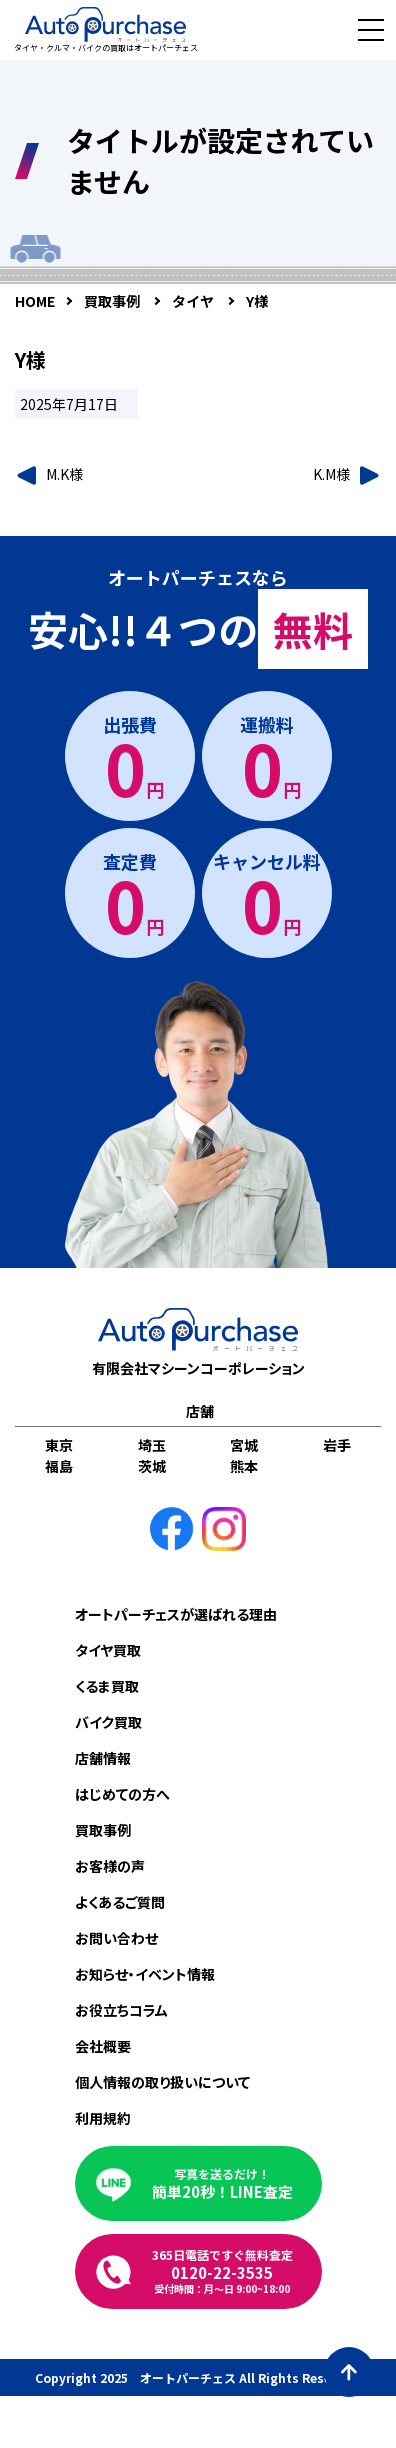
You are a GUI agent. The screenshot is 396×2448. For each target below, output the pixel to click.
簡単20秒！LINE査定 (222, 2183)
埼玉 (152, 1445)
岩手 (337, 1445)
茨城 (152, 1466)
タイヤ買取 (108, 1650)
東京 (59, 1445)
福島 (59, 1466)
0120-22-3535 (222, 2271)
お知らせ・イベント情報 (145, 1974)
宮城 (244, 1445)
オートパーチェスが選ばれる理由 (176, 1614)
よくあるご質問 (120, 1902)
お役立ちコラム (121, 2010)
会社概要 (103, 2046)
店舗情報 (103, 1758)
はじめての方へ (122, 1794)
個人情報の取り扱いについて (162, 2082)
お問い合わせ (116, 1938)
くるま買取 (107, 1686)
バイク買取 (108, 1722)
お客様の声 (110, 1866)
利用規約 (103, 2118)
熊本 (244, 1466)
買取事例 (103, 1830)
